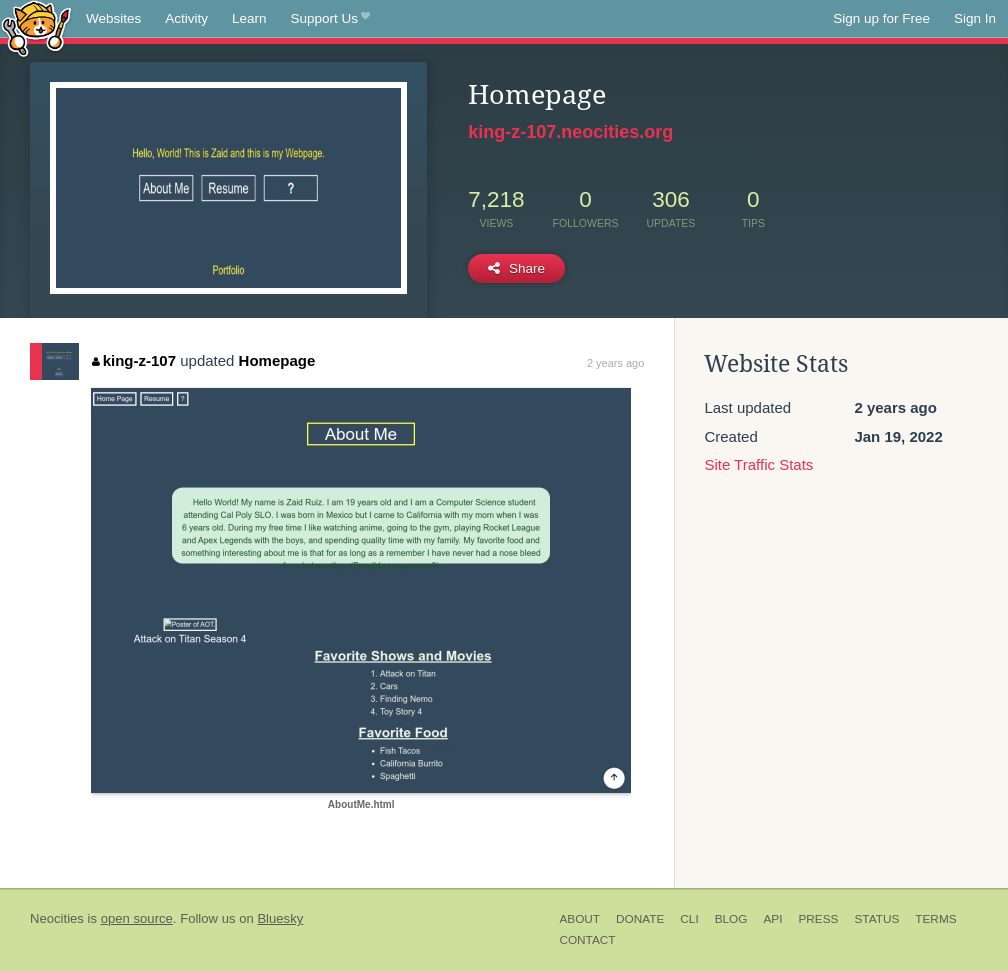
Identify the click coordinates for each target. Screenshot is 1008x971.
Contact (587, 940)
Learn (249, 18)
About (579, 919)
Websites (113, 18)
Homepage (277, 360)
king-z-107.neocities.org (570, 132)
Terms (935, 919)
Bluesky (280, 918)
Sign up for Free (881, 18)
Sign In (975, 18)
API (772, 919)
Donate (640, 919)
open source (137, 918)
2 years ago (615, 363)
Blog (731, 919)
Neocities (57, 918)
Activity (186, 18)
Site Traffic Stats (758, 464)
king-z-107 (134, 360)
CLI (689, 919)
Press (818, 919)
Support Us (330, 19)
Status (876, 919)
